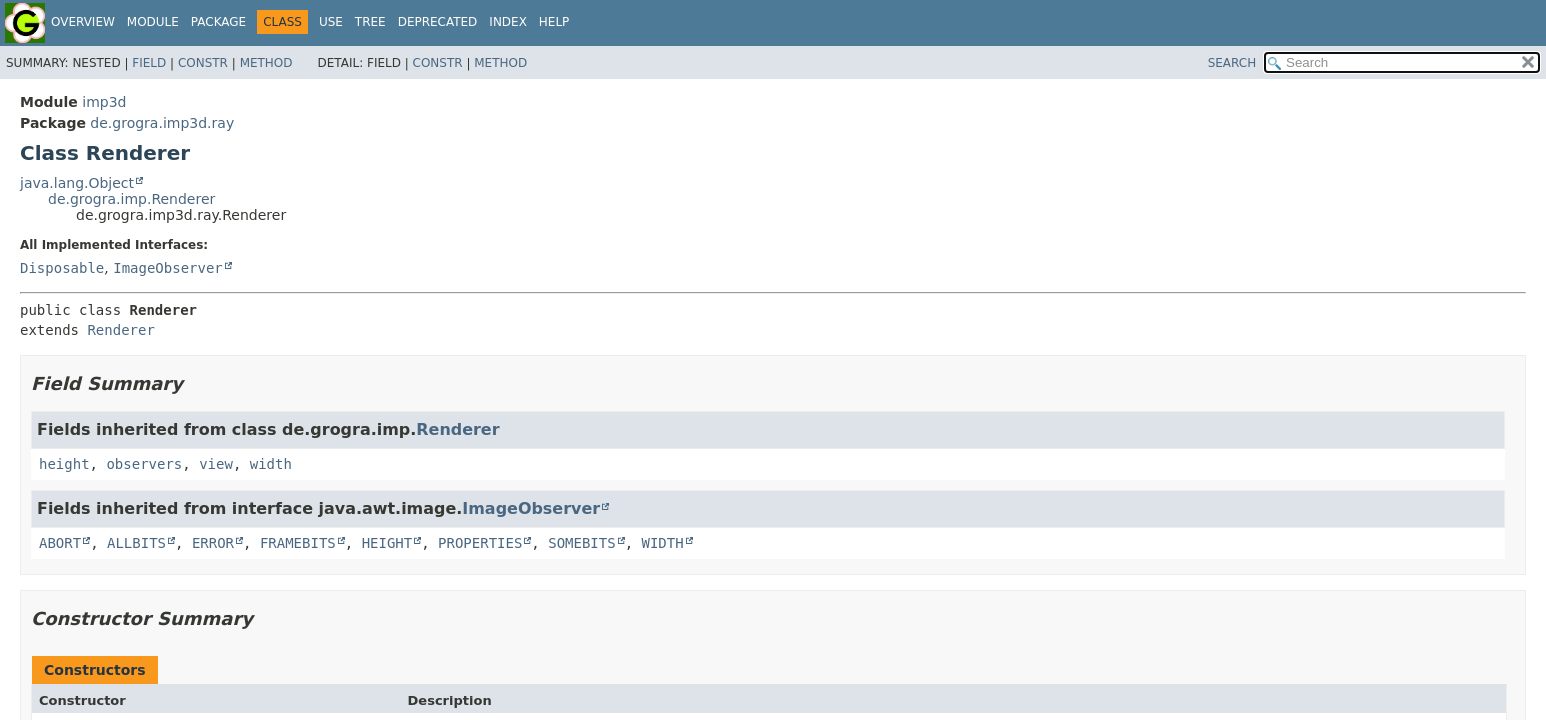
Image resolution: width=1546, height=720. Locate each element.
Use (331, 22)
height (64, 464)
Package (218, 22)
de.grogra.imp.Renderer (131, 199)
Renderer (120, 330)
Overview (83, 22)
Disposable (62, 268)
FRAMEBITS (298, 543)
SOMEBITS (581, 543)
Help (554, 22)
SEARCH (1232, 63)
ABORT (60, 543)
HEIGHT (387, 543)
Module (153, 22)
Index (508, 22)
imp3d (104, 102)
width (271, 464)
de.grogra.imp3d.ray (162, 123)
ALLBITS (136, 543)
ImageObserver (168, 268)
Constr (203, 63)
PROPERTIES (480, 543)
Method (266, 63)
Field (149, 63)
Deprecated (438, 22)
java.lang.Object (77, 183)
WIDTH (663, 543)
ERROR (213, 543)
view (216, 464)
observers (144, 464)
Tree (370, 22)
